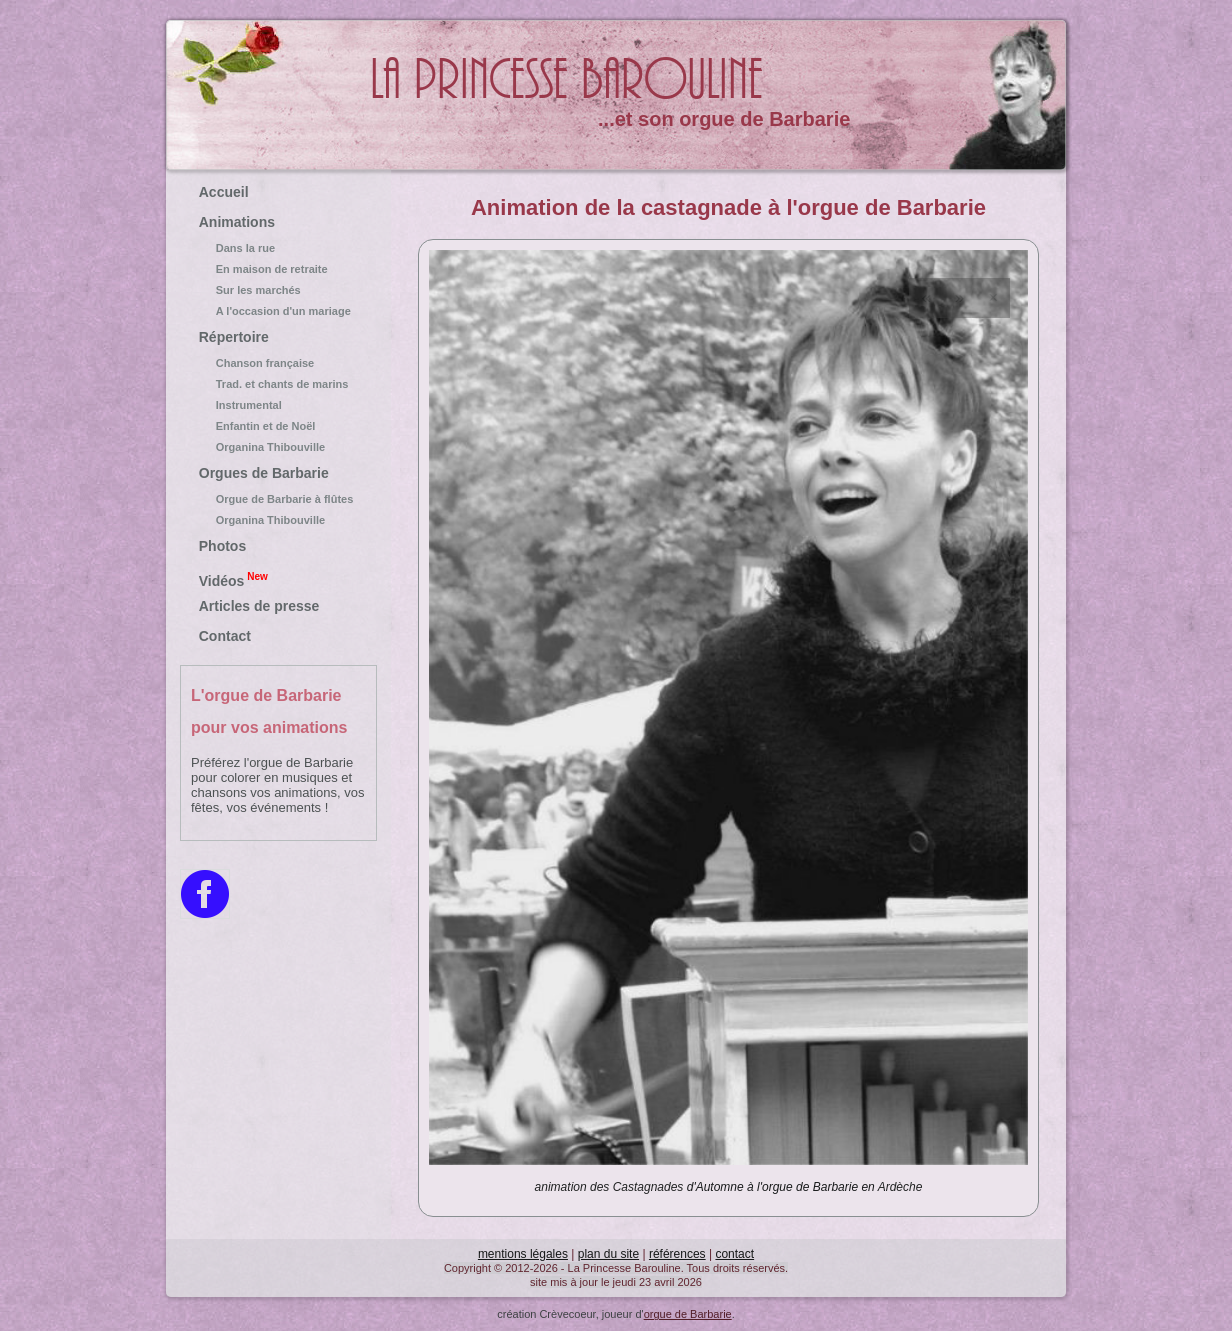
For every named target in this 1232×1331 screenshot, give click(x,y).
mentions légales (523, 1254)
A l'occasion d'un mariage (279, 311)
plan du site (608, 1254)
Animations (237, 222)
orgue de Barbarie (688, 1314)
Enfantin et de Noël (279, 426)
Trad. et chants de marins (279, 384)
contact (734, 1254)
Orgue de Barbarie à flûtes (279, 499)
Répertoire (234, 337)
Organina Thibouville (279, 447)
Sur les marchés (279, 290)
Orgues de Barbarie (264, 473)
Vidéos (233, 579)
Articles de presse (259, 606)
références (677, 1254)
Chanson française (279, 363)
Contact (225, 636)
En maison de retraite (279, 269)
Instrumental (279, 405)
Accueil (224, 192)
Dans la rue (279, 248)
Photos (222, 546)
